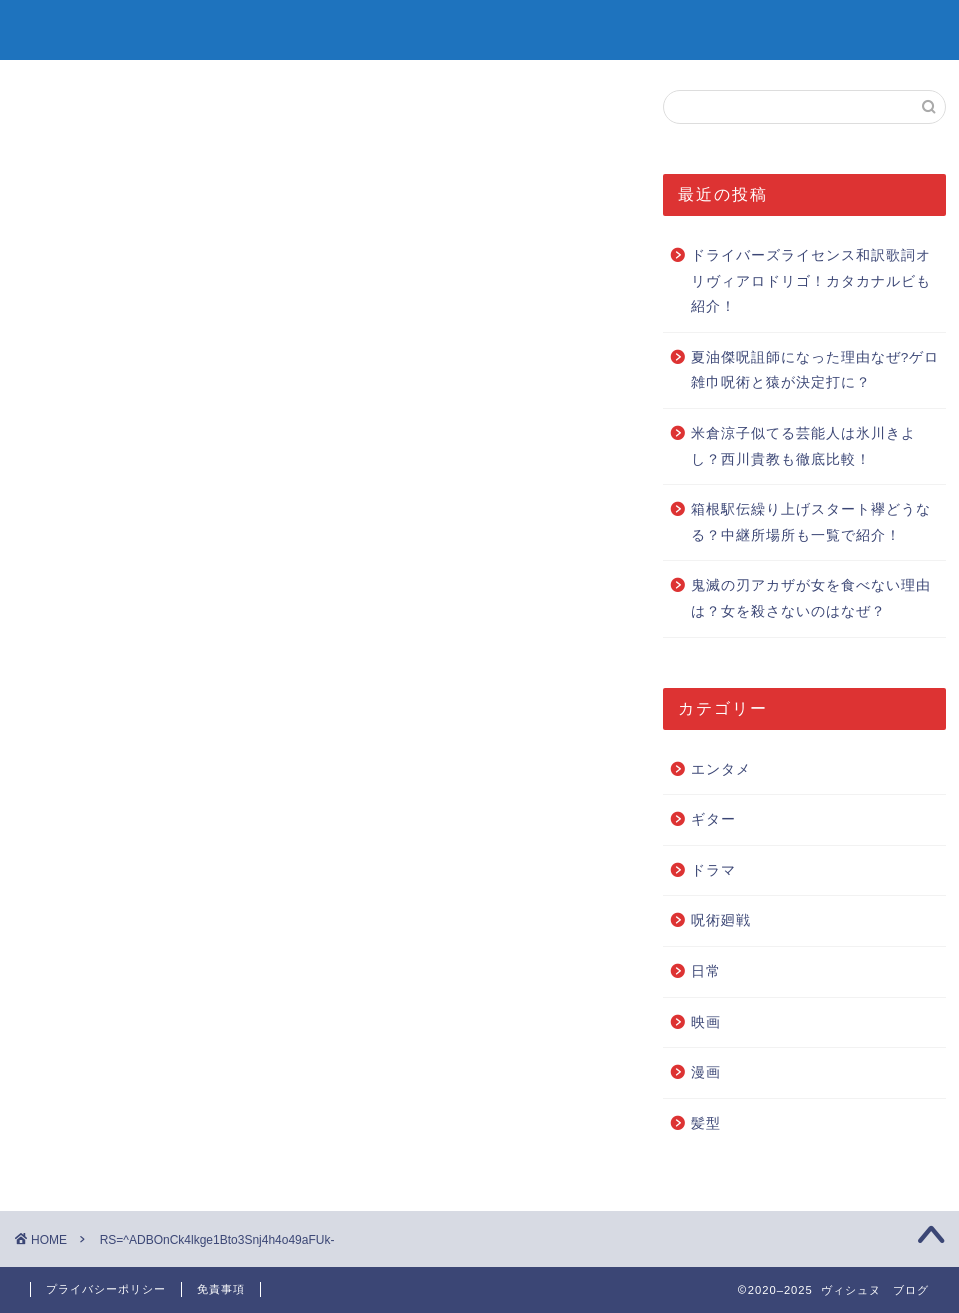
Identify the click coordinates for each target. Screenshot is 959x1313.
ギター (713, 819)
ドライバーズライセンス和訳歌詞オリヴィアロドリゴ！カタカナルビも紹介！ (811, 281)
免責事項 (221, 1289)
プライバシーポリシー (106, 1289)
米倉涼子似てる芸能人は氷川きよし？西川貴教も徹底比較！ (803, 446)
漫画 (706, 1072)
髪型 (706, 1123)
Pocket (196, 709)
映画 (706, 1022)
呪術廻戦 (721, 920)
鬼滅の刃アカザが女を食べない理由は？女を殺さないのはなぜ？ (811, 598)
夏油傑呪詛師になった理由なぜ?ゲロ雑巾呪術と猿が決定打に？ (815, 370)
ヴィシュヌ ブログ (479, 28)
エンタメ (721, 769)
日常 (706, 971)
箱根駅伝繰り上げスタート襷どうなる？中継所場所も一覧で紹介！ (811, 522)
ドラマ (713, 870)
